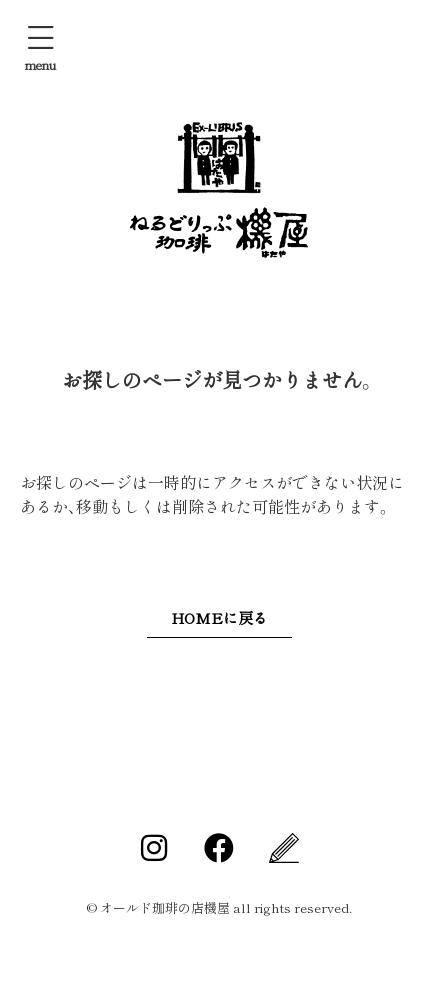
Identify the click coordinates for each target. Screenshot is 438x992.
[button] (40, 47)
